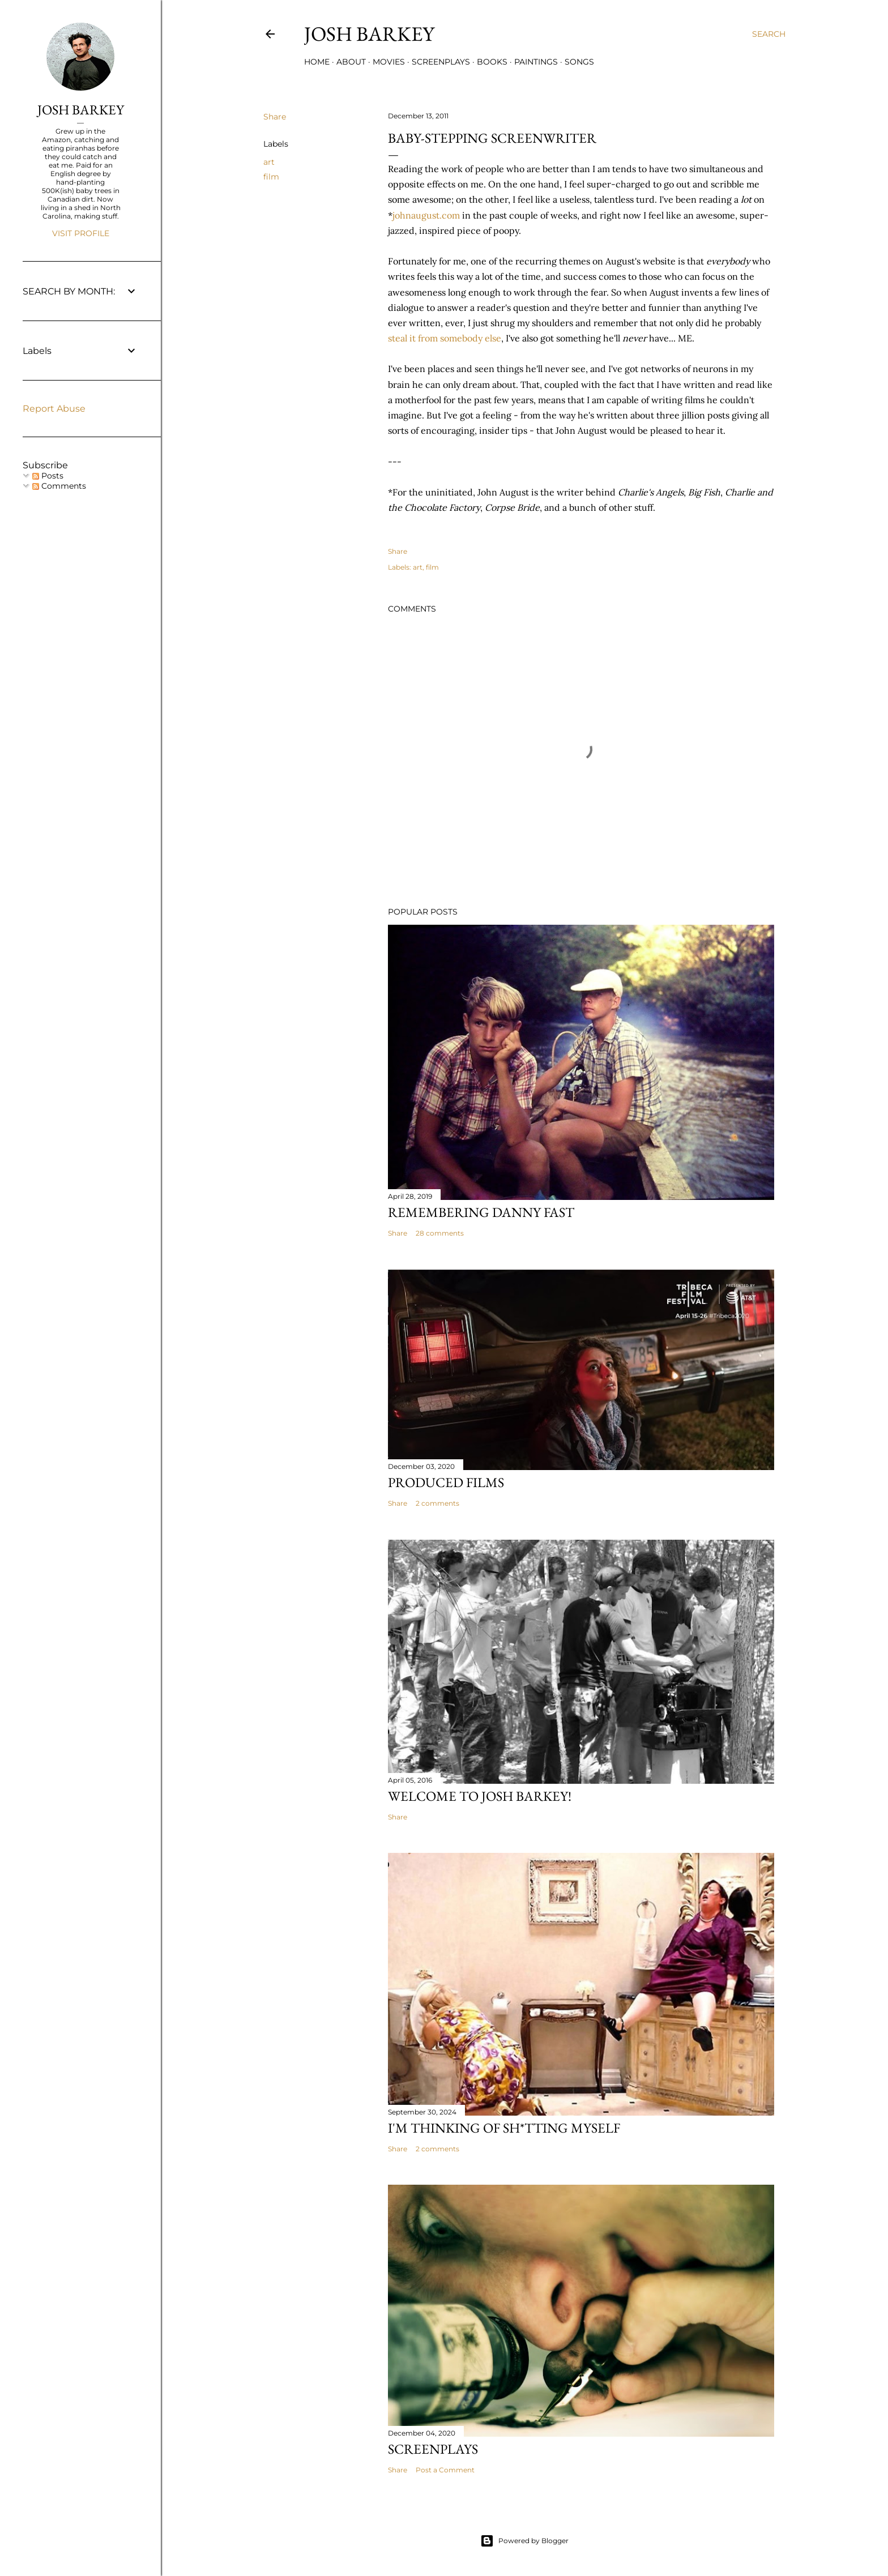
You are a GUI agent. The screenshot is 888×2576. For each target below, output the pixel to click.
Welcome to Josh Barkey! (479, 1796)
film (271, 177)
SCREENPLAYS (441, 62)
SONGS (579, 62)
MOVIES (389, 62)
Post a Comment (445, 2470)
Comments (59, 486)
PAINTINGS (536, 62)
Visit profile (80, 233)
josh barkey (369, 33)
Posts (47, 476)
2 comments (437, 1503)
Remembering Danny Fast (481, 1212)
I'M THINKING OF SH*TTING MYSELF (504, 2128)
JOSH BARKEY (80, 109)
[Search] (768, 34)
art (269, 162)
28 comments (440, 1233)
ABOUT (351, 62)
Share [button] (274, 117)
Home (317, 62)
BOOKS (492, 62)
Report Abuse (54, 408)
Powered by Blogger (524, 2541)
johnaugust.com (426, 215)
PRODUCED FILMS (446, 1482)
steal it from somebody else (444, 338)
